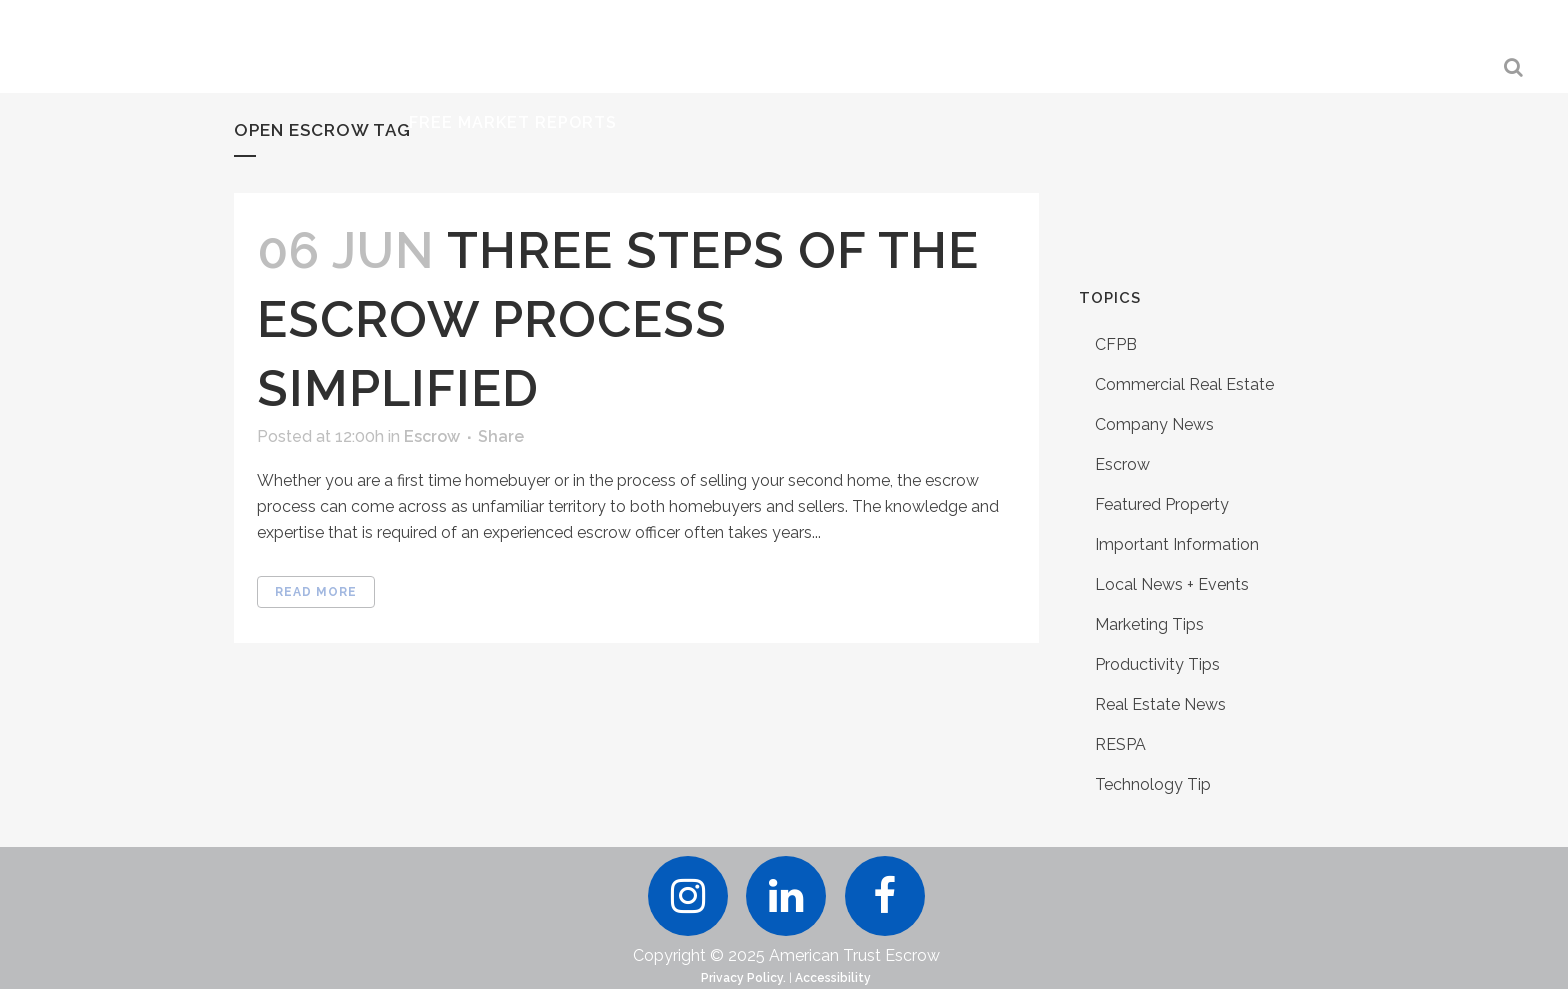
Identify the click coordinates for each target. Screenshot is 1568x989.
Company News (1154, 424)
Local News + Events (1172, 584)
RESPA (1120, 744)
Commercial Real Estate (1184, 384)
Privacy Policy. (743, 978)
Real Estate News (1160, 704)
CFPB (1116, 344)
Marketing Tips (1149, 624)
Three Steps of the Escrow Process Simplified (618, 319)
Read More (316, 592)
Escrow (432, 436)
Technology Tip (1153, 784)
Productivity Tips (1157, 664)
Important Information (1177, 544)
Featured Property (1162, 504)
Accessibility (833, 978)
